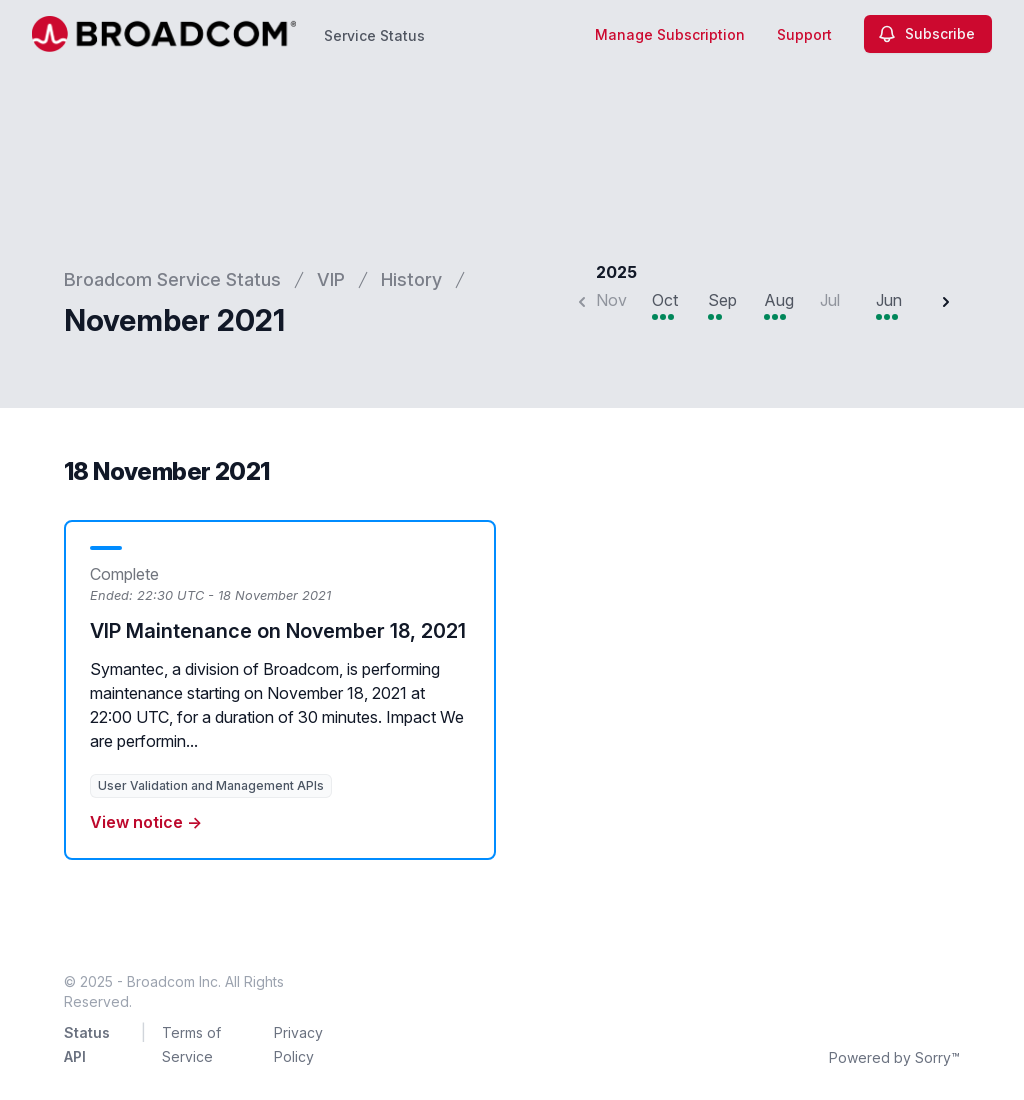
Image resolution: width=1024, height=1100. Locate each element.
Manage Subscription (670, 34)
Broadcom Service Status (172, 279)
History (411, 279)
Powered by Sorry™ (894, 1057)
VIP (331, 279)
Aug (779, 300)
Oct (665, 300)
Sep (722, 300)
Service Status (374, 35)
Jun (889, 300)
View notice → (146, 822)
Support (804, 34)
